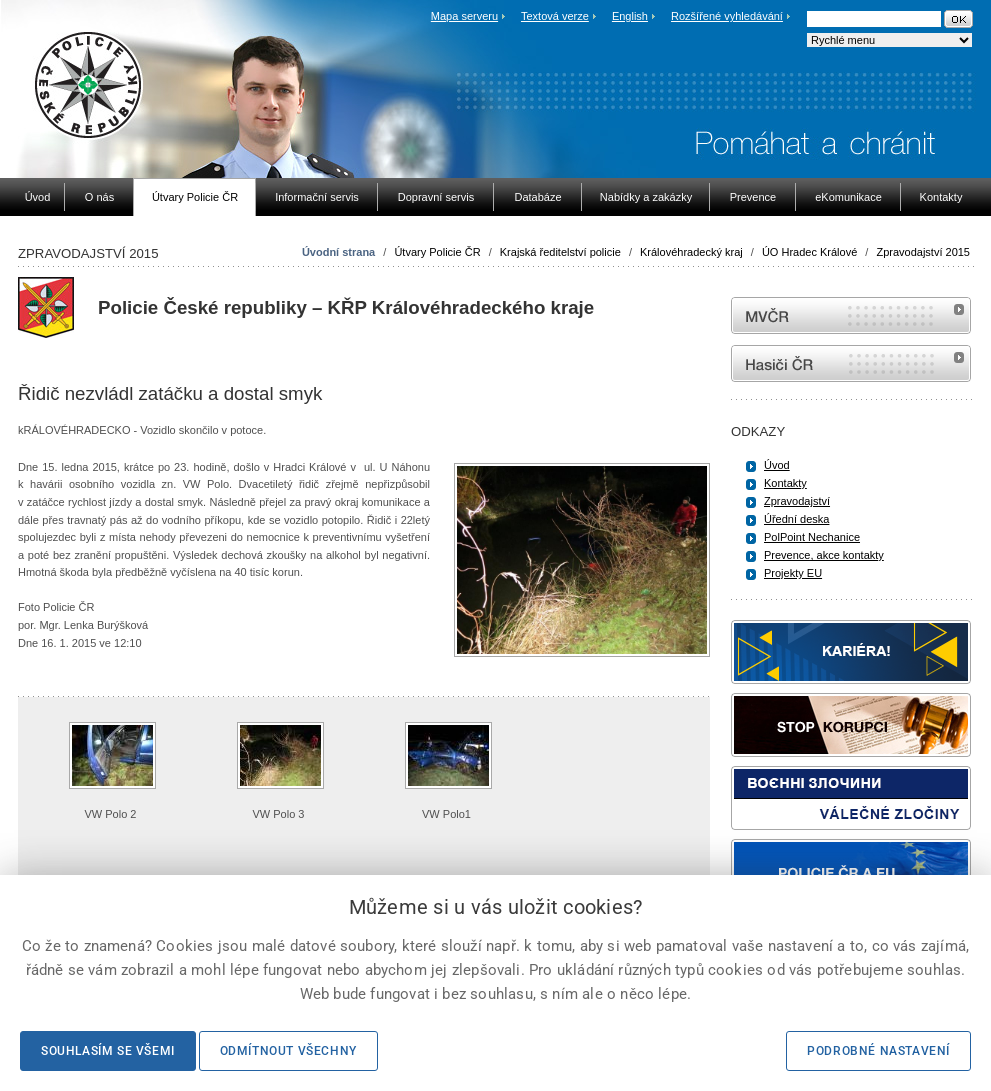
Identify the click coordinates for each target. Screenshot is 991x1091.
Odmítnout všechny (288, 1051)
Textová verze (555, 16)
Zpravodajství (797, 501)
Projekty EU (793, 573)
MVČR (851, 315)
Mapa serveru (464, 16)
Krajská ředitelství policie (560, 252)
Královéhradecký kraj (691, 252)
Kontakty (785, 483)
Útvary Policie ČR (437, 252)
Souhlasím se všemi (108, 1051)
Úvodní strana (338, 252)
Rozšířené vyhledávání (727, 16)
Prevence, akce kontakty (824, 555)
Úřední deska (796, 519)
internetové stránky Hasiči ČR (851, 363)
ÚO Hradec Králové (809, 252)
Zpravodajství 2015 (923, 252)
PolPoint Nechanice (812, 537)
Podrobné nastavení (878, 1051)
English (630, 16)
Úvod (777, 465)
